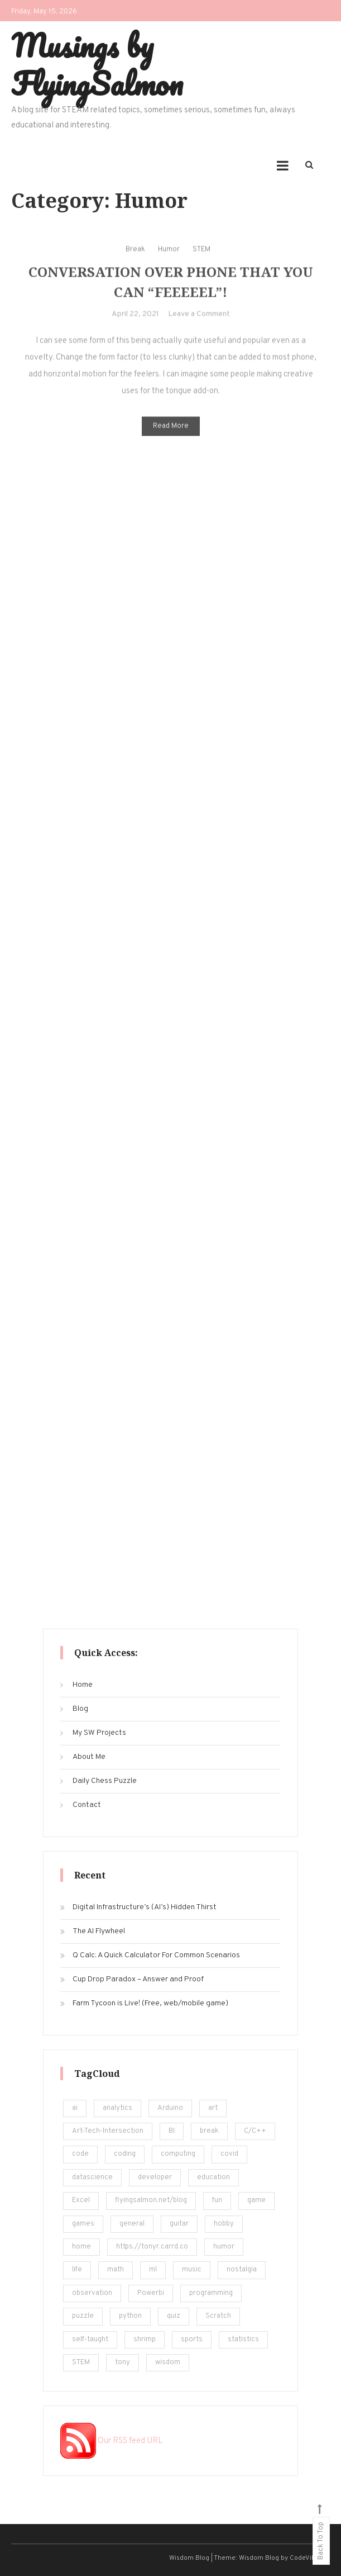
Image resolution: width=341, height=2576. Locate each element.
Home (83, 1685)
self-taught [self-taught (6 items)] (90, 2339)
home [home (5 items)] (81, 2246)
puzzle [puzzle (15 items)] (83, 2316)
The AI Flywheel (99, 1931)
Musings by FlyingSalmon (97, 64)
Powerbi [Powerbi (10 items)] (150, 2293)
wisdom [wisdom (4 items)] (167, 2362)
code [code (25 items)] (80, 2154)
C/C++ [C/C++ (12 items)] (255, 2131)
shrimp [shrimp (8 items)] (144, 2339)
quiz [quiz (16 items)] (173, 2316)
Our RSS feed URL (111, 2441)
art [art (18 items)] (213, 2108)
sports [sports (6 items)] (192, 2339)
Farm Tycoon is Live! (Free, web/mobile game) (150, 2003)
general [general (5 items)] (132, 2223)
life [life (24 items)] (77, 2269)
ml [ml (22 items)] (153, 2269)
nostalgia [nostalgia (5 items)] (242, 2269)
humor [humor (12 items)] (223, 2246)
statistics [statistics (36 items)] (243, 2339)
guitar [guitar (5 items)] (179, 2223)
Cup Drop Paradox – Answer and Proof (138, 1979)
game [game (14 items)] (256, 2200)
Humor (169, 256)
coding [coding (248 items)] (125, 2154)
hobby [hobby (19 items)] (224, 2223)
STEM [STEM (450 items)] (81, 2362)
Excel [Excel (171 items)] (81, 2200)
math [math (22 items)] (115, 2269)
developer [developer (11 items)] (155, 2177)
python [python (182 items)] (130, 2316)
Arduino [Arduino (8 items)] (170, 2108)
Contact (87, 1805)
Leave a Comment (199, 321)
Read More (171, 433)
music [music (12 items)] (191, 2269)
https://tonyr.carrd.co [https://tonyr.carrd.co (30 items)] (152, 2246)
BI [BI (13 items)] (172, 2131)
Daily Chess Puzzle (105, 1781)
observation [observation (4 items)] (92, 2293)
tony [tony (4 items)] (122, 2362)
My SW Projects (99, 1733)
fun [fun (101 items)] (217, 2200)
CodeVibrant (309, 2558)
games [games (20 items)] (83, 2223)
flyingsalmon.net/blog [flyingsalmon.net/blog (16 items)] (151, 2200)
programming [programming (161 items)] (211, 2293)
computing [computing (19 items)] (178, 2154)
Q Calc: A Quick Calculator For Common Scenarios (156, 1955)
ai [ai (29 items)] (75, 2108)
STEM (201, 256)
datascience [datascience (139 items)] (92, 2177)
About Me (89, 1757)
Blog (80, 1709)
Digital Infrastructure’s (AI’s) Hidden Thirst (145, 1907)
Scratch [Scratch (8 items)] (218, 2316)
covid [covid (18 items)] (229, 2154)
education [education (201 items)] (213, 2177)
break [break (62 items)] (209, 2131)
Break (135, 256)
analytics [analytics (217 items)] (117, 2108)
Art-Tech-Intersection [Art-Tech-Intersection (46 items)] (107, 2131)
